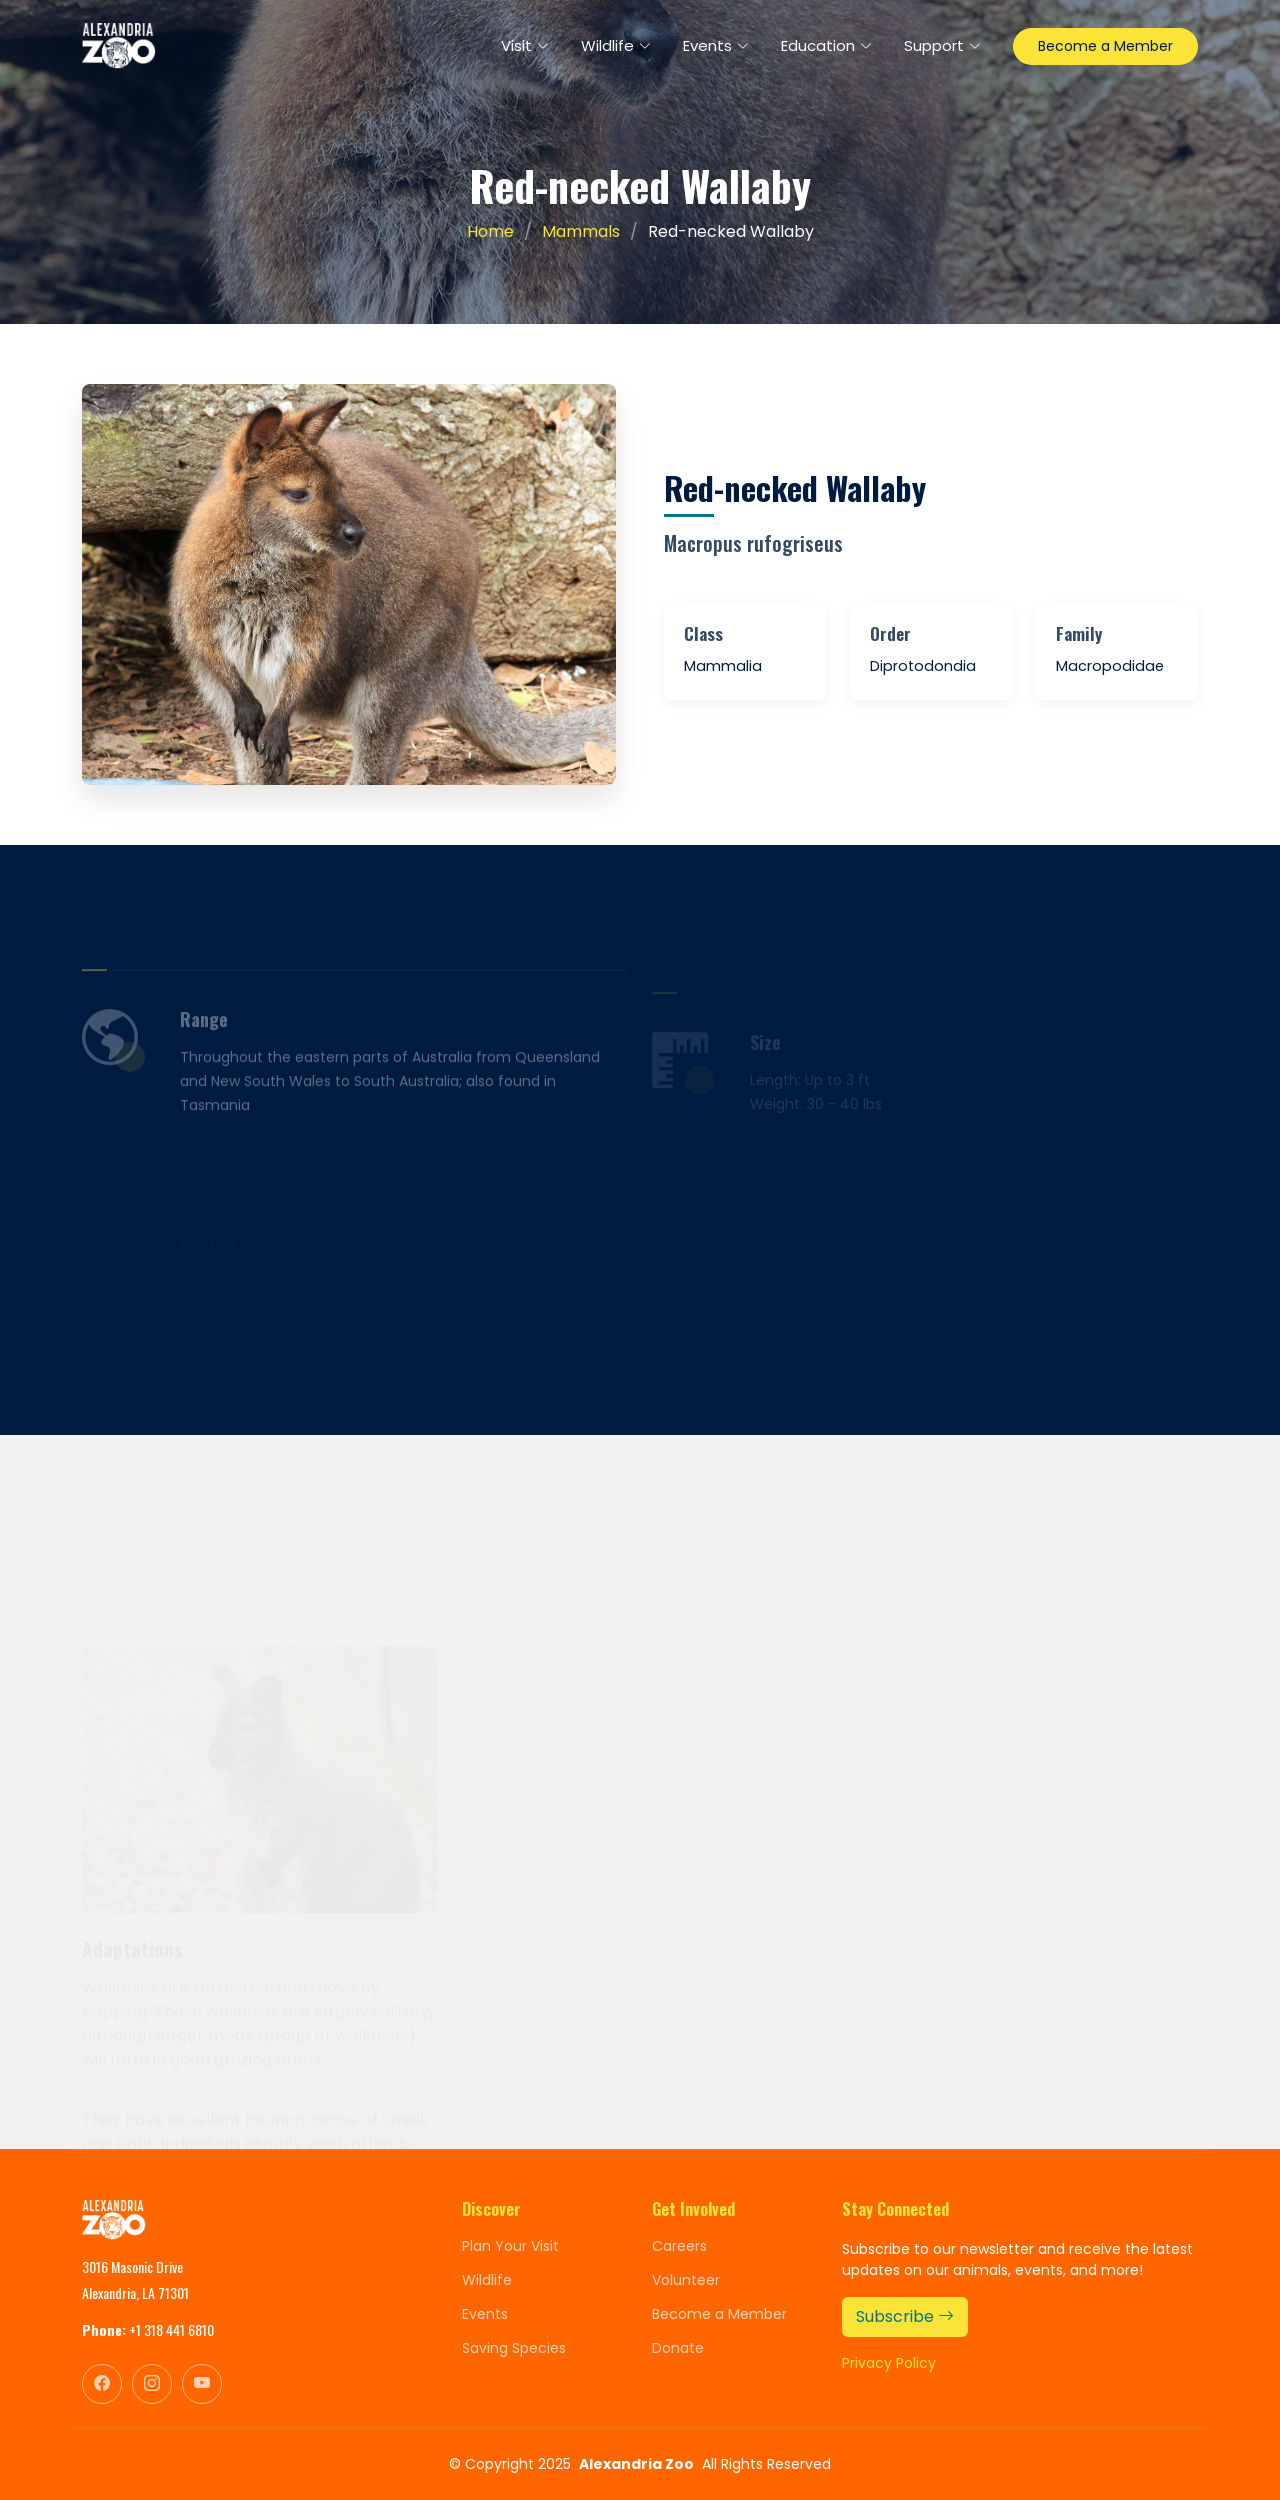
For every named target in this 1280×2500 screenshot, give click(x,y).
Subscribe (905, 2316)
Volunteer (686, 2280)
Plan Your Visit (510, 2246)
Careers (679, 2246)
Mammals (581, 231)
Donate (678, 2348)
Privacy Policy (889, 2363)
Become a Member (1105, 46)
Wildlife (487, 2280)
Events (485, 2314)
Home (490, 231)
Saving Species (514, 2348)
